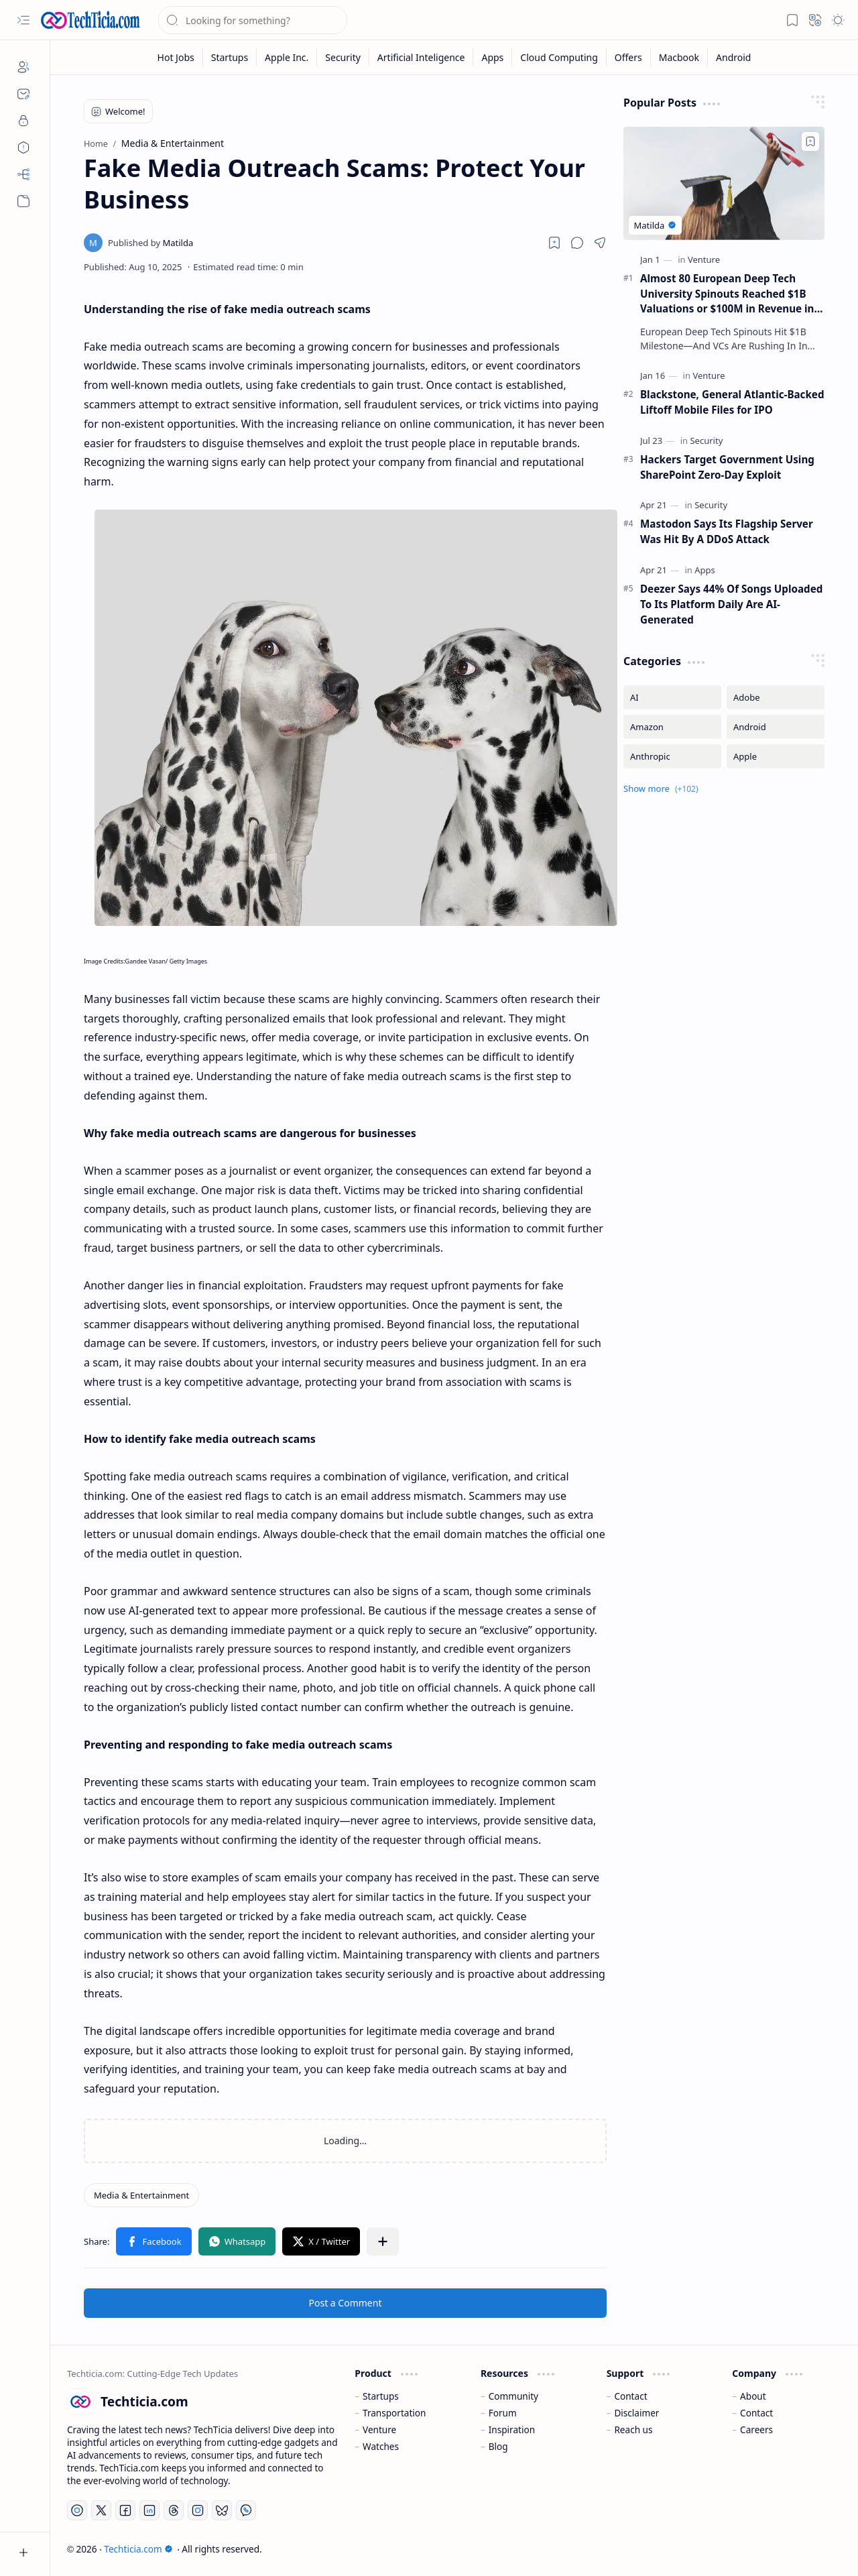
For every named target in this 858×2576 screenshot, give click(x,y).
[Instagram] (198, 2510)
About (753, 2396)
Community (513, 2396)
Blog (498, 2446)
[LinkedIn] (149, 2510)
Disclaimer (636, 2412)
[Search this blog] (253, 20)
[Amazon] (672, 727)
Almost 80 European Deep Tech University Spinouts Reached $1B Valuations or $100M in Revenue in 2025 (727, 294)
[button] (23, 20)
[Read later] (554, 243)
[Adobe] (775, 697)
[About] (23, 67)
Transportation (394, 2412)
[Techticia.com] (90, 20)
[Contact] (23, 93)
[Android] (733, 57)
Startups (381, 2396)
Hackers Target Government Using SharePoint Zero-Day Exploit (727, 467)
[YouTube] (77, 2510)
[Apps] (492, 57)
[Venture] (704, 259)
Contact (630, 2396)
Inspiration (512, 2429)
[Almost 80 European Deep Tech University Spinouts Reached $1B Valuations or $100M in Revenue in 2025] (723, 183)
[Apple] (775, 756)
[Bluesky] (222, 2510)
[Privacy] (23, 120)
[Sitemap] (23, 174)
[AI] (672, 697)
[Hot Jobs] (176, 57)
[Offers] (629, 57)
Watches (381, 2446)
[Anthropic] (672, 756)
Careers (756, 2429)
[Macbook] (679, 57)
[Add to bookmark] (810, 141)
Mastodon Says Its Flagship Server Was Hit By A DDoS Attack (726, 531)
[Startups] (230, 57)
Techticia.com (138, 2548)
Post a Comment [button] (345, 2302)
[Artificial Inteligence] (421, 57)
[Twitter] (101, 2510)
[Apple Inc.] (287, 57)
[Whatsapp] (246, 2510)
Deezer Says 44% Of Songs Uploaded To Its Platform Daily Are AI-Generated (731, 604)
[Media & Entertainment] (141, 2195)
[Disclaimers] (23, 147)
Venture (379, 2429)
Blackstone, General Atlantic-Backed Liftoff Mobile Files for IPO (732, 402)
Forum (503, 2412)
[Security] (343, 57)
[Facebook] (125, 2510)
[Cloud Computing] (559, 57)
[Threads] (174, 2510)
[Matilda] (150, 243)
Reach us (633, 2429)
